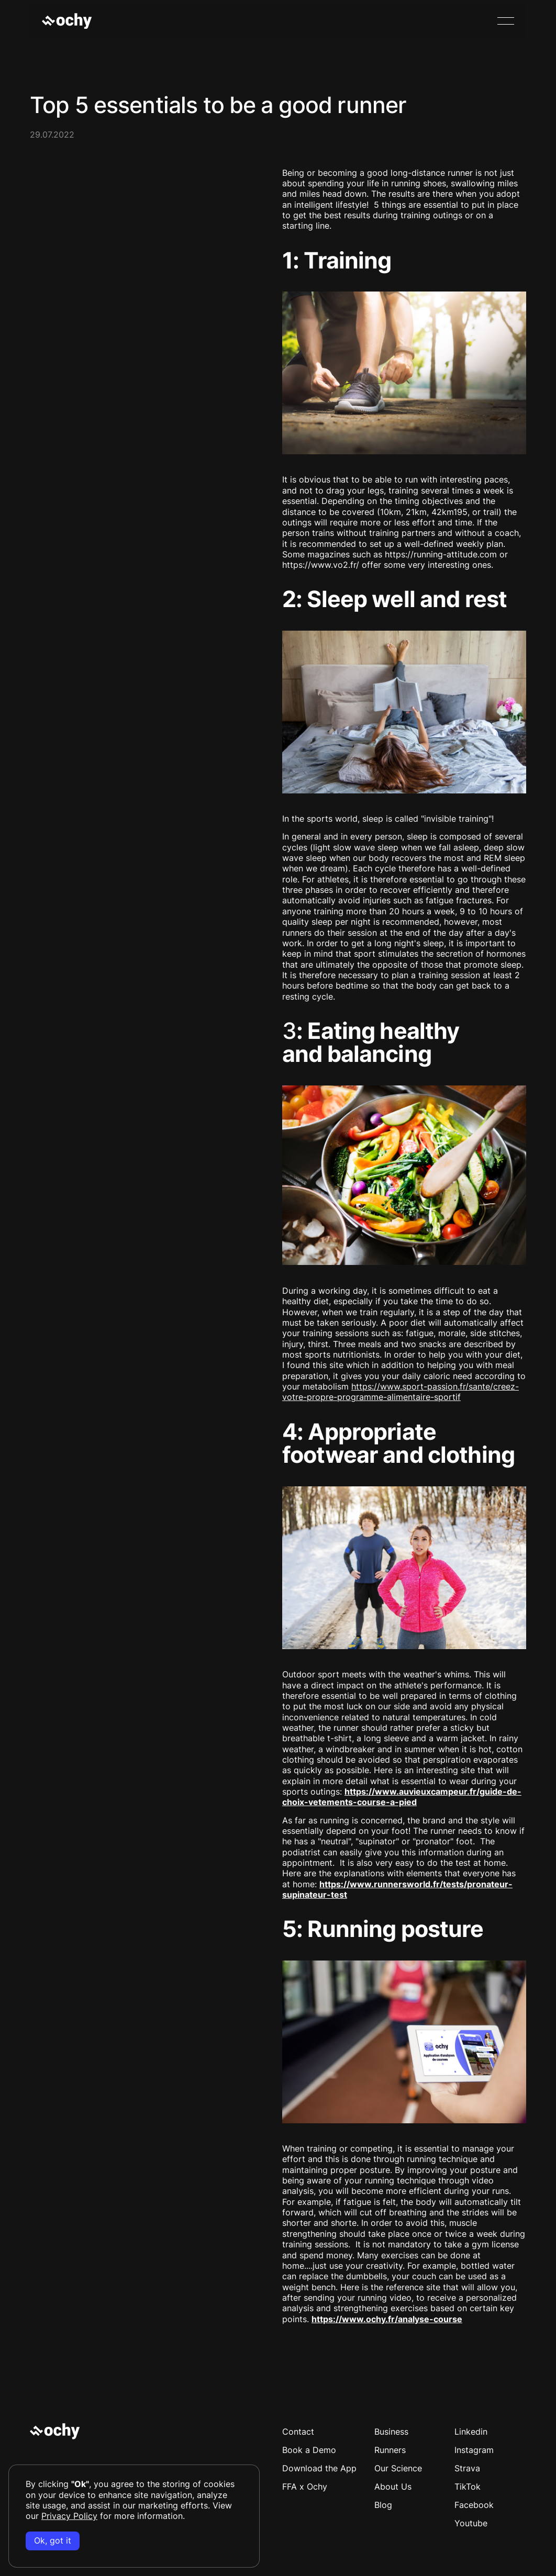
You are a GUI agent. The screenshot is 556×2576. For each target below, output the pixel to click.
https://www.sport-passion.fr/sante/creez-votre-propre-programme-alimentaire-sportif (400, 1392)
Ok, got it (52, 2541)
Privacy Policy (69, 2516)
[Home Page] (67, 21)
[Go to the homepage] (55, 2431)
